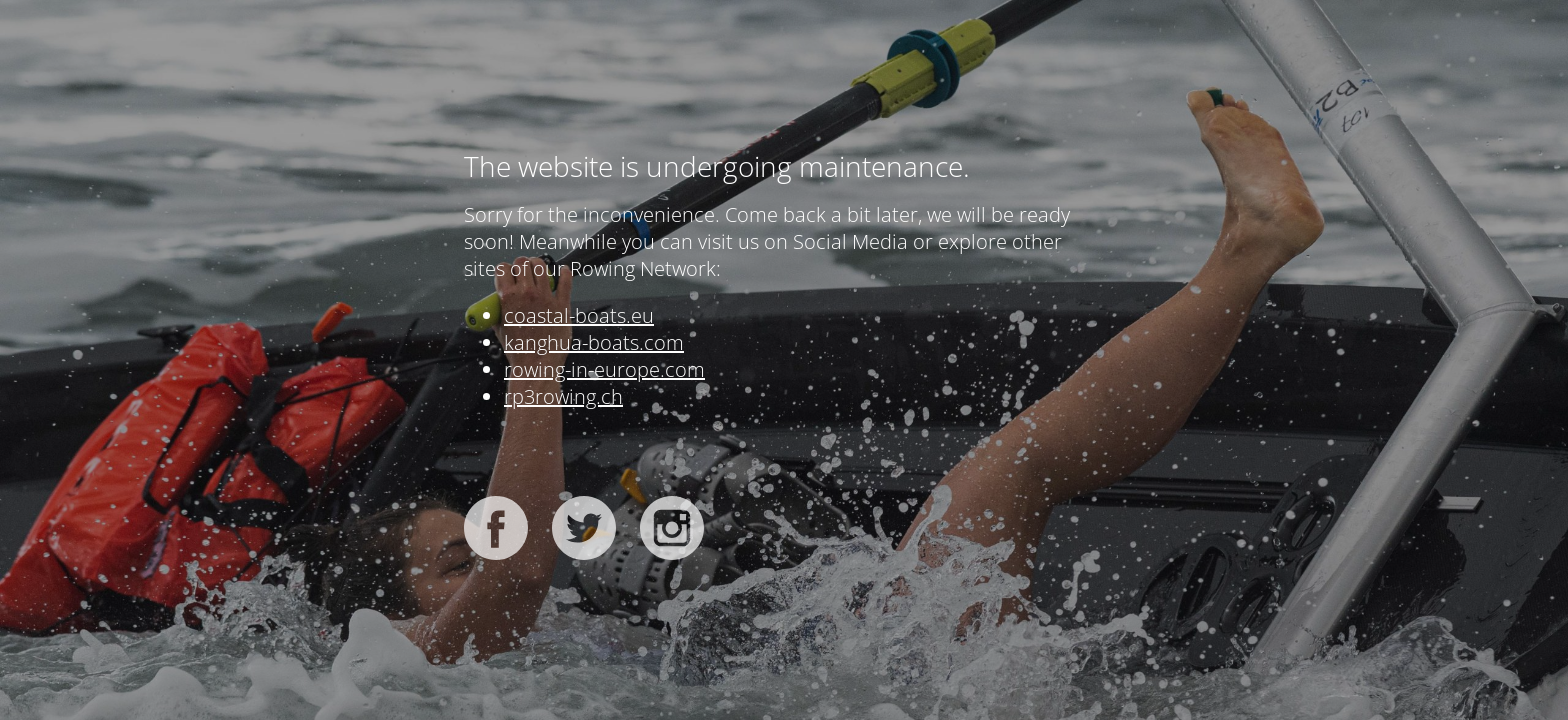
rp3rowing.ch (563, 396)
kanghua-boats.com (594, 342)
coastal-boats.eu (579, 315)
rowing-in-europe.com (604, 369)
